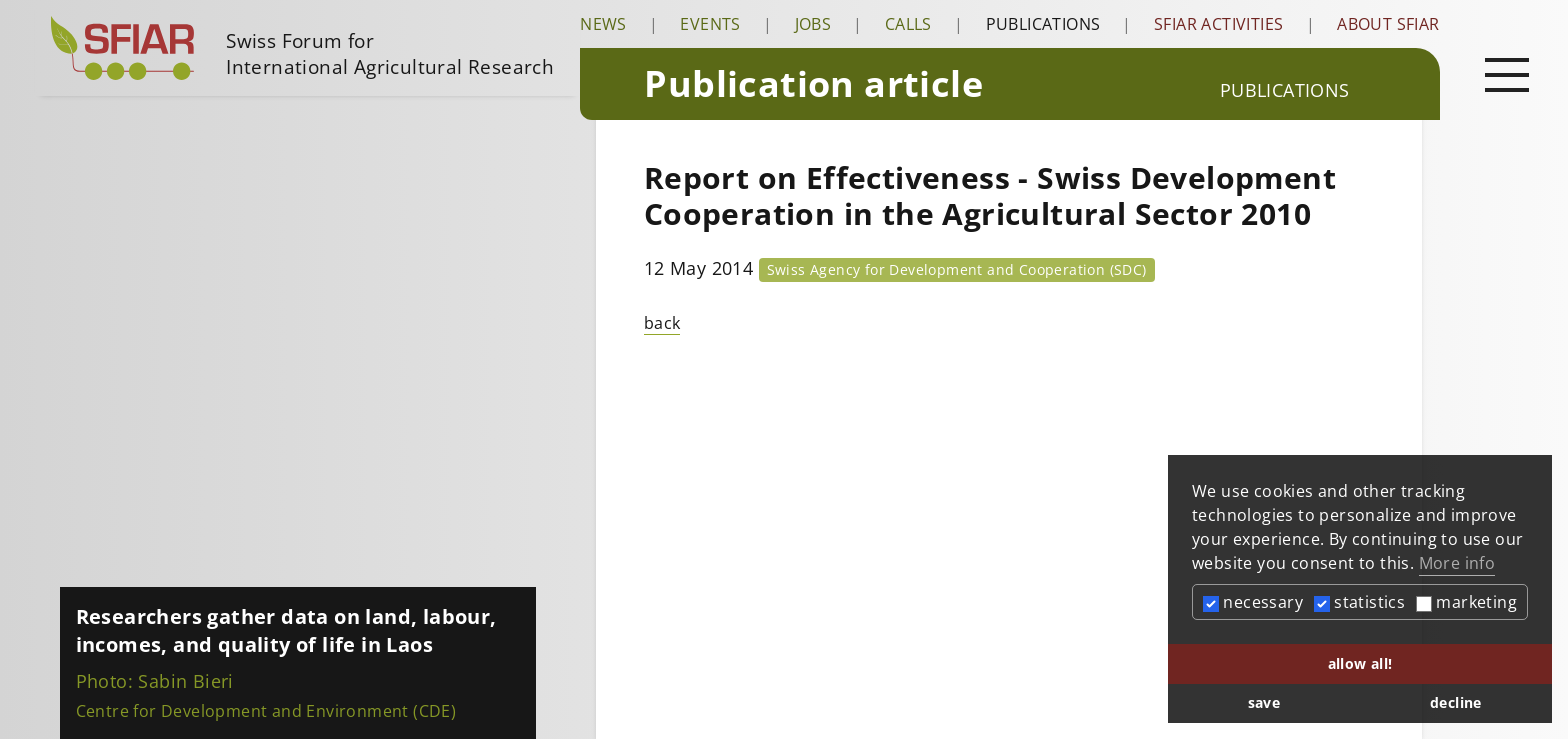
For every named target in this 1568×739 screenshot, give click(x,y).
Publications (1043, 24)
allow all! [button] (1360, 663)
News (603, 24)
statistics (1359, 602)
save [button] (1264, 702)
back (662, 323)
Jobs (813, 24)
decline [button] (1456, 702)
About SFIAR (1388, 24)
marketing (1466, 602)
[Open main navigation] (1507, 74)
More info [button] (1457, 563)
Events (710, 24)
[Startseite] (307, 48)
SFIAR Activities (1218, 24)
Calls (908, 24)
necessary (1253, 602)
